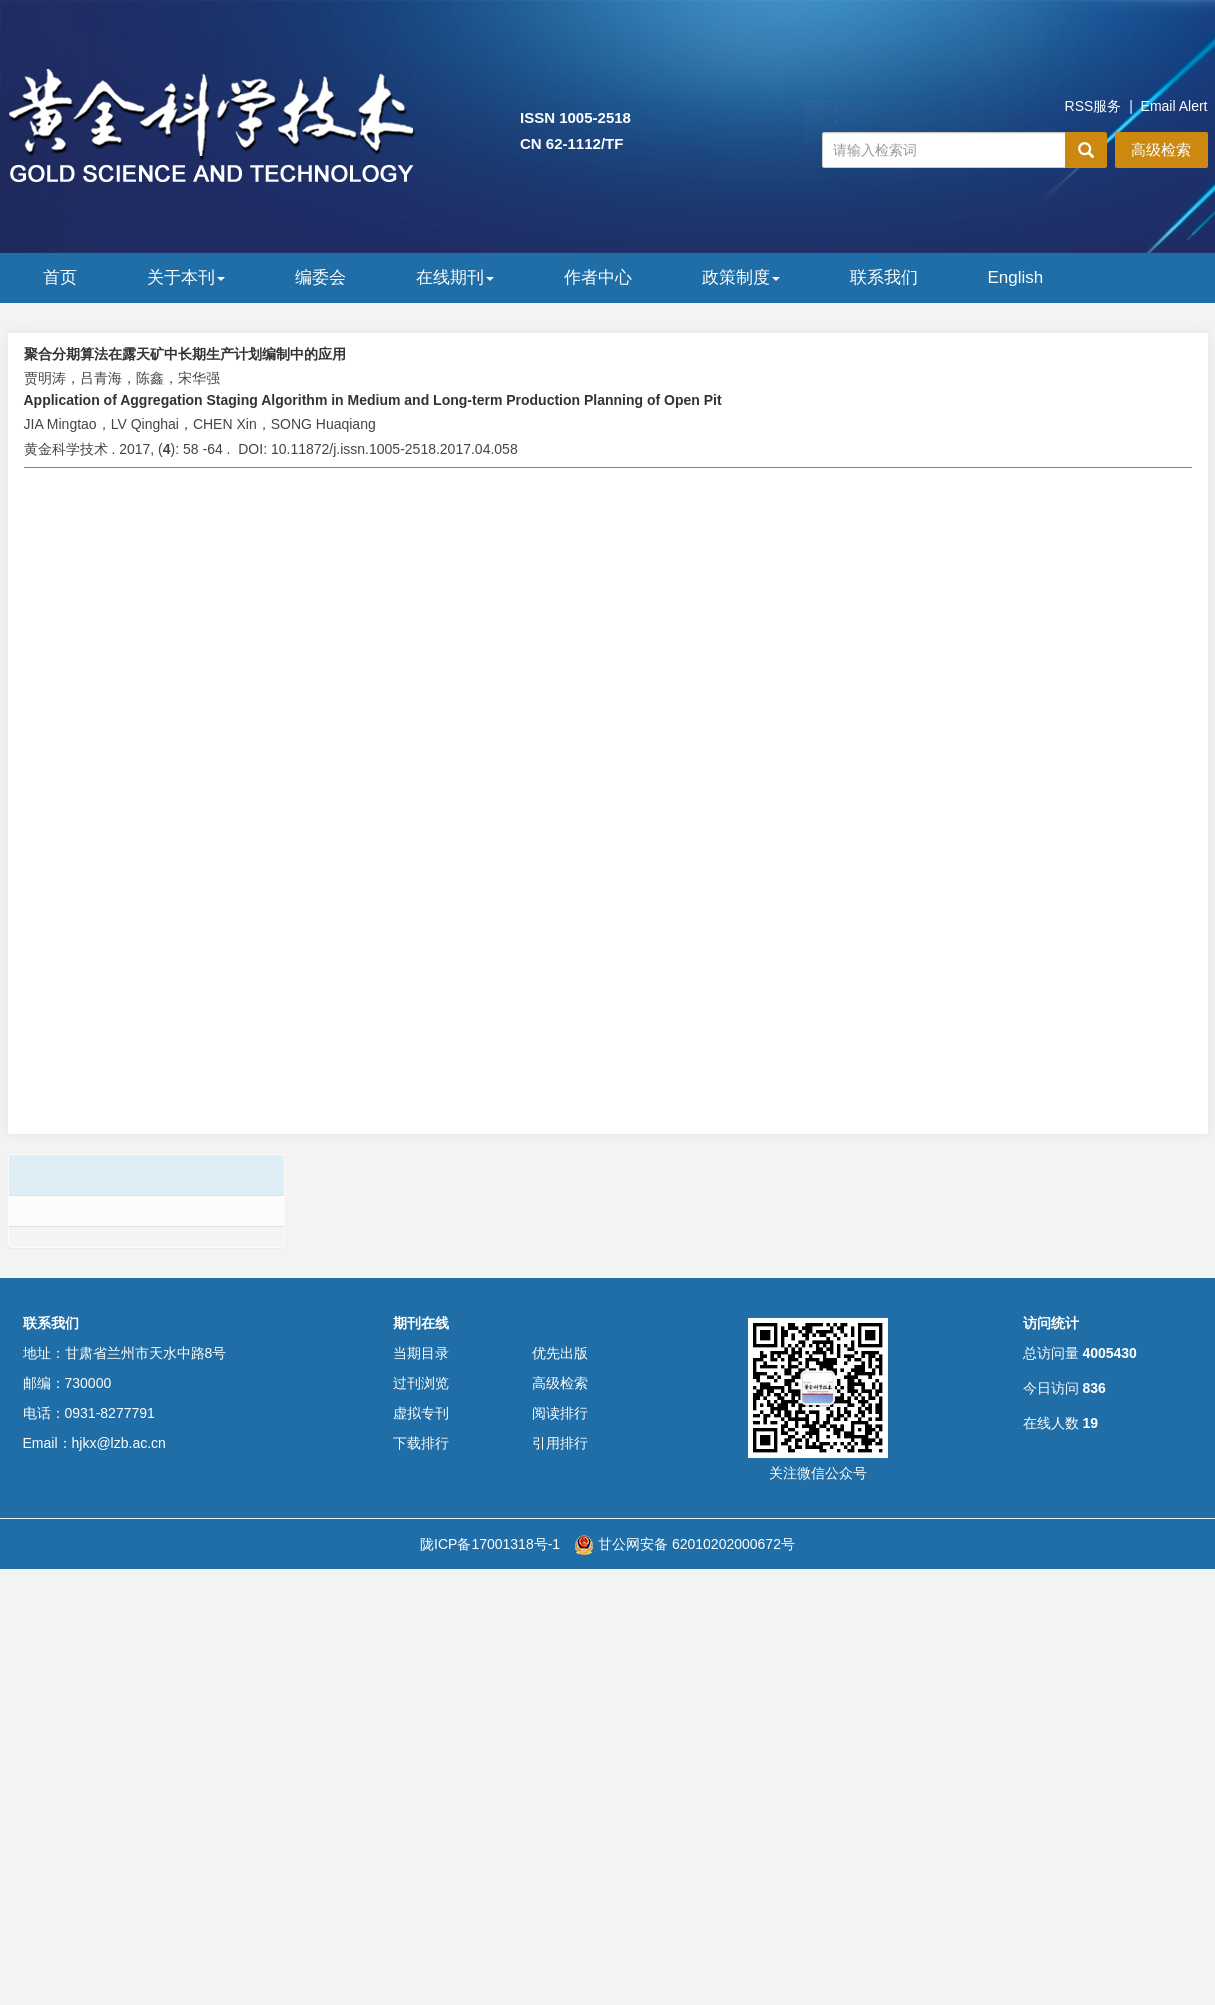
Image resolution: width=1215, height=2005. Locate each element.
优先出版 (560, 1353)
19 (1090, 1423)
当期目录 (421, 1353)
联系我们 (884, 277)
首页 (60, 277)
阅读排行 (560, 1413)
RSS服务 (1093, 106)
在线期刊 (455, 277)
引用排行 (560, 1443)
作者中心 (598, 277)
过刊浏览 (421, 1383)
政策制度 (741, 277)
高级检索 (1161, 149)
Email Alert (1174, 106)
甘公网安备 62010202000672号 (684, 1544)
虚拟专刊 (421, 1413)
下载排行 (421, 1443)
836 (1093, 1388)
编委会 (320, 277)
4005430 (1109, 1353)
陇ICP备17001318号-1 (490, 1544)
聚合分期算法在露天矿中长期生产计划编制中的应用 (185, 354)
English (1016, 277)
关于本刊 (186, 277)
